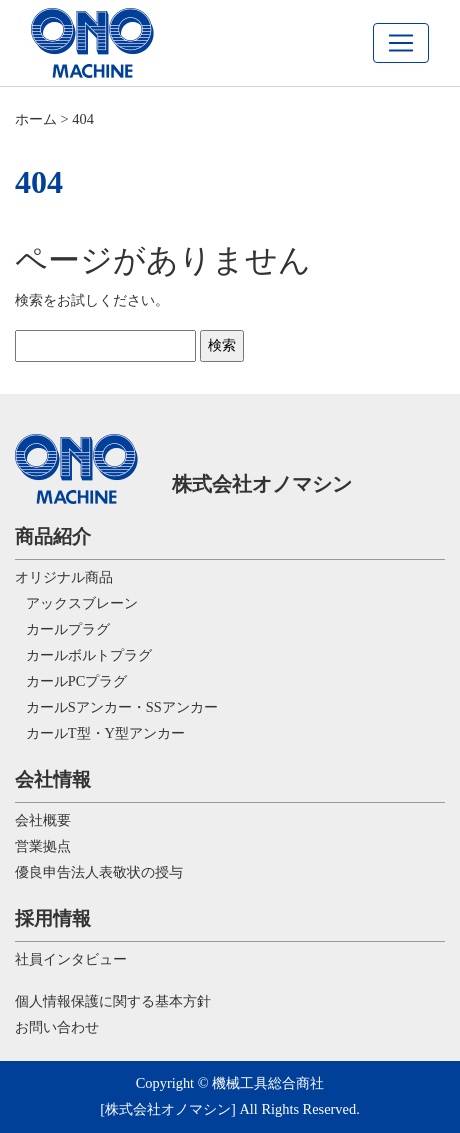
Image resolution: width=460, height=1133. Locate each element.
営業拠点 (43, 846)
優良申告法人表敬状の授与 (99, 872)
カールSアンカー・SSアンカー (116, 707)
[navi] (401, 43)
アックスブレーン (76, 603)
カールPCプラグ (71, 681)
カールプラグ (62, 629)
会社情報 (53, 779)
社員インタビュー (71, 959)
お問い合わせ (57, 1027)
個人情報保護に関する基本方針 (113, 1001)
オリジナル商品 (64, 577)
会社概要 (43, 820)
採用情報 (53, 918)
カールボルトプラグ (83, 655)
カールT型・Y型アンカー (100, 733)
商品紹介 (53, 536)
